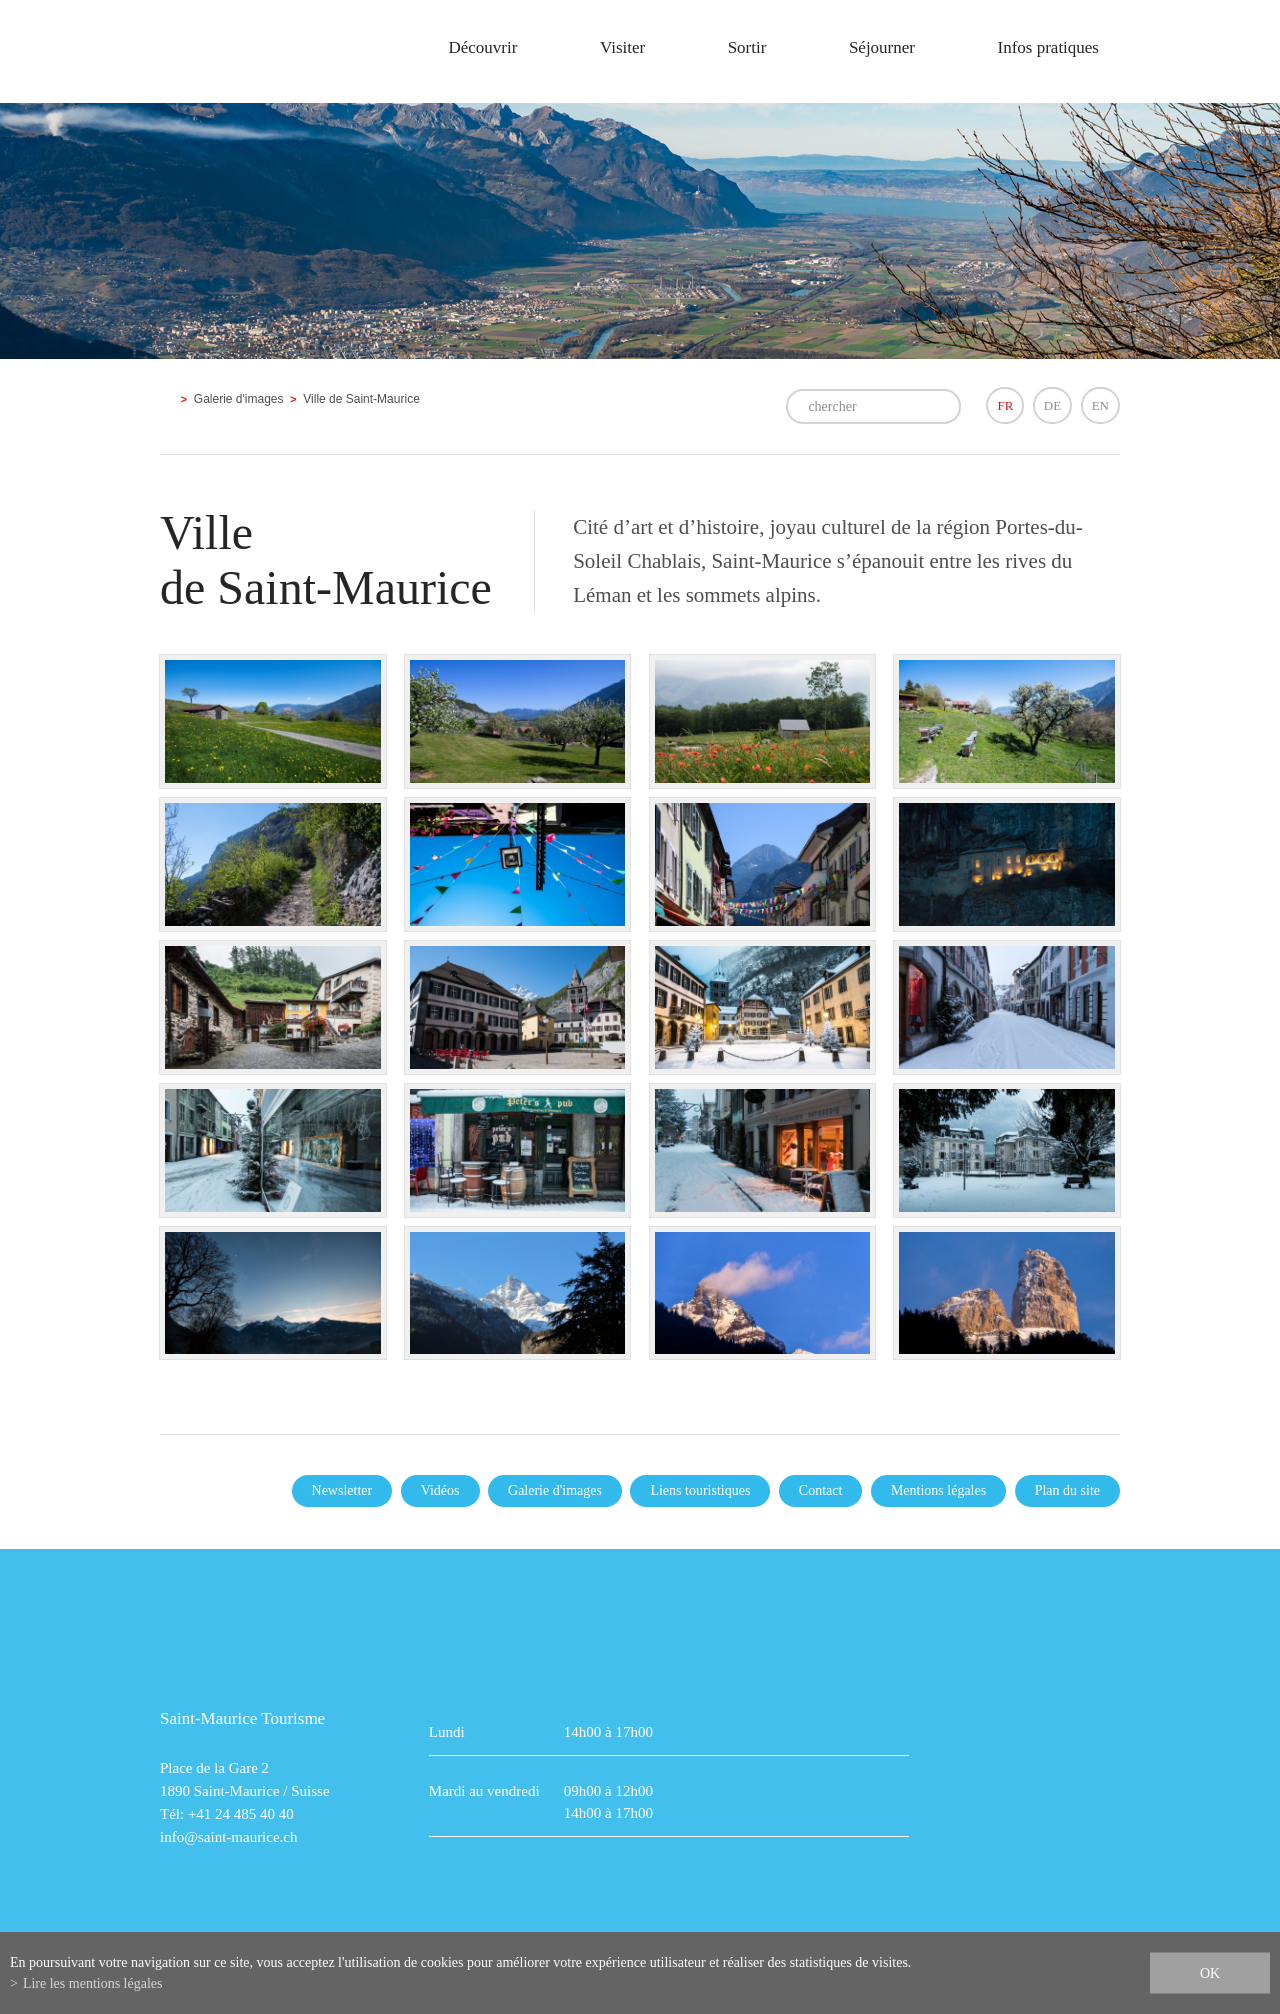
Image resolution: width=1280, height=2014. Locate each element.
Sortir (747, 47)
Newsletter (342, 1490)
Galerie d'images (239, 399)
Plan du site (1067, 1490)
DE (1052, 405)
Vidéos (440, 1490)
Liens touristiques (700, 1490)
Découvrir (482, 47)
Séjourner (882, 47)
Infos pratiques (1048, 47)
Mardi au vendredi (484, 1791)
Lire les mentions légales (93, 1983)
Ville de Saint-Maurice (361, 399)
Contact (821, 1490)
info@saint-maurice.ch (229, 1837)
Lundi (447, 1732)
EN (1100, 405)
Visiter (622, 47)
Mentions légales (938, 1490)
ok (1210, 1973)
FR (1005, 405)
